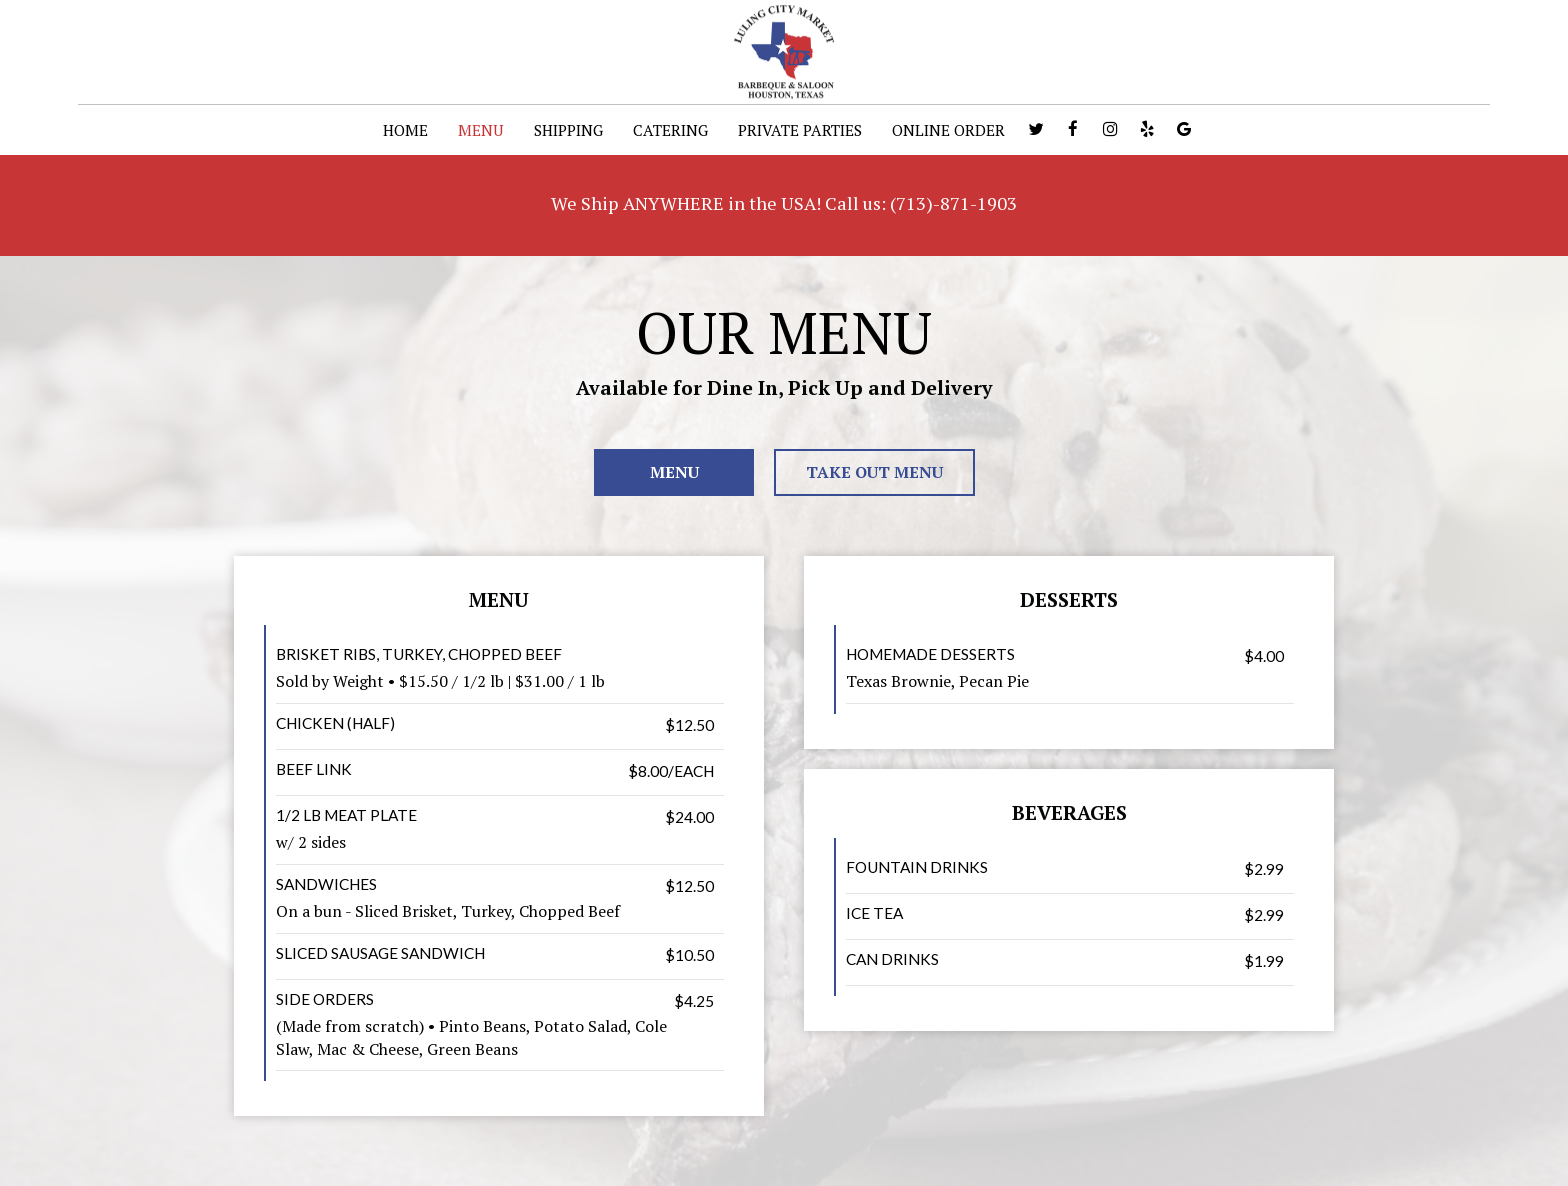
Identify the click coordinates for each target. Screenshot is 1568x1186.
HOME (405, 130)
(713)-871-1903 (953, 203)
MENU (481, 130)
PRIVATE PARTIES (800, 130)
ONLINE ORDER (948, 130)
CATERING (670, 130)
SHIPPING (568, 130)
